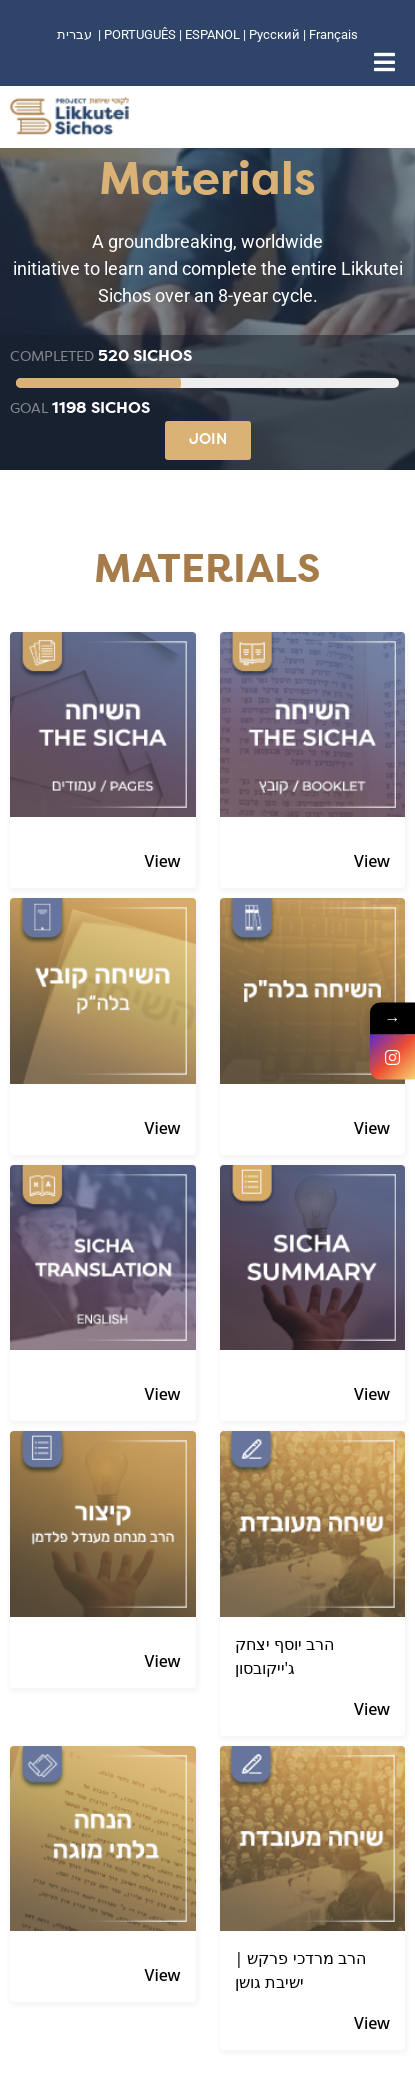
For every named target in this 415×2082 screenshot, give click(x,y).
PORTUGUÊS (140, 34)
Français (333, 34)
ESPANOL (212, 34)
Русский (276, 34)
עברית (74, 34)
